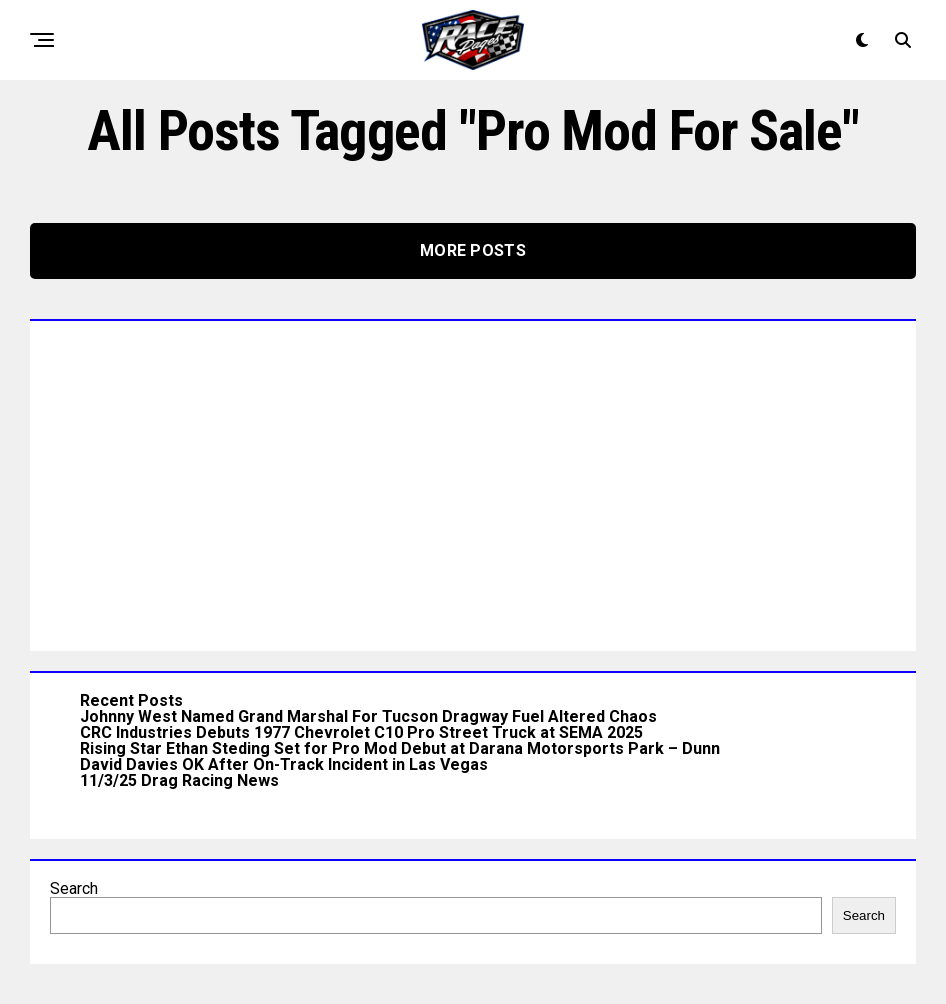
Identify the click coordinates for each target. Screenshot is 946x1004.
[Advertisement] (473, 481)
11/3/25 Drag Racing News (179, 780)
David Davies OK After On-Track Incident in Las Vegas (284, 764)
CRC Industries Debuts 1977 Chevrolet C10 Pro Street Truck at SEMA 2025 (361, 732)
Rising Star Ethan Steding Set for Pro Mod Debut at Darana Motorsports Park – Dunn (400, 748)
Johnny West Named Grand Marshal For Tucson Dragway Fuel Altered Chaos (368, 716)
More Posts (473, 250)
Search (74, 888)
